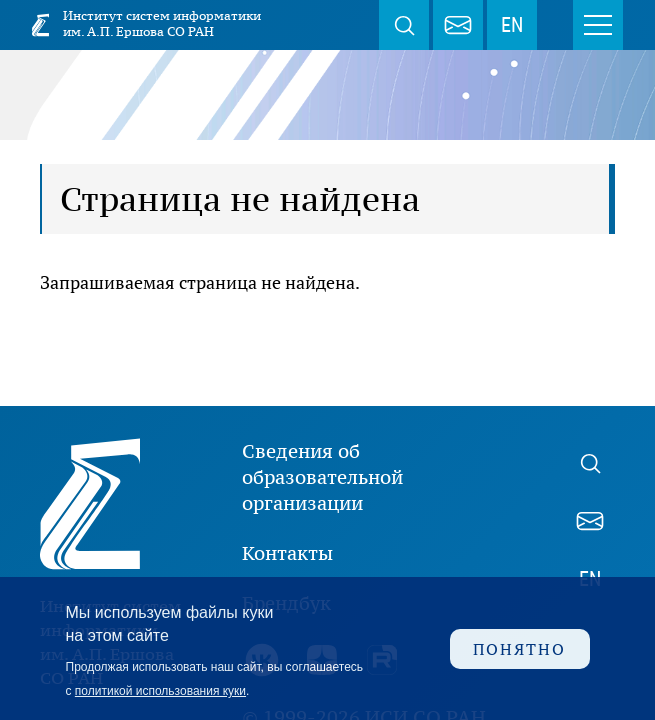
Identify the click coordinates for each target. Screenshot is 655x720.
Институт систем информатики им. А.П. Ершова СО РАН (162, 23)
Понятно (519, 649)
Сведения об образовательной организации (322, 477)
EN (512, 25)
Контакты (287, 553)
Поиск (404, 25)
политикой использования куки (160, 691)
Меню (598, 25)
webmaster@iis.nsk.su (458, 25)
